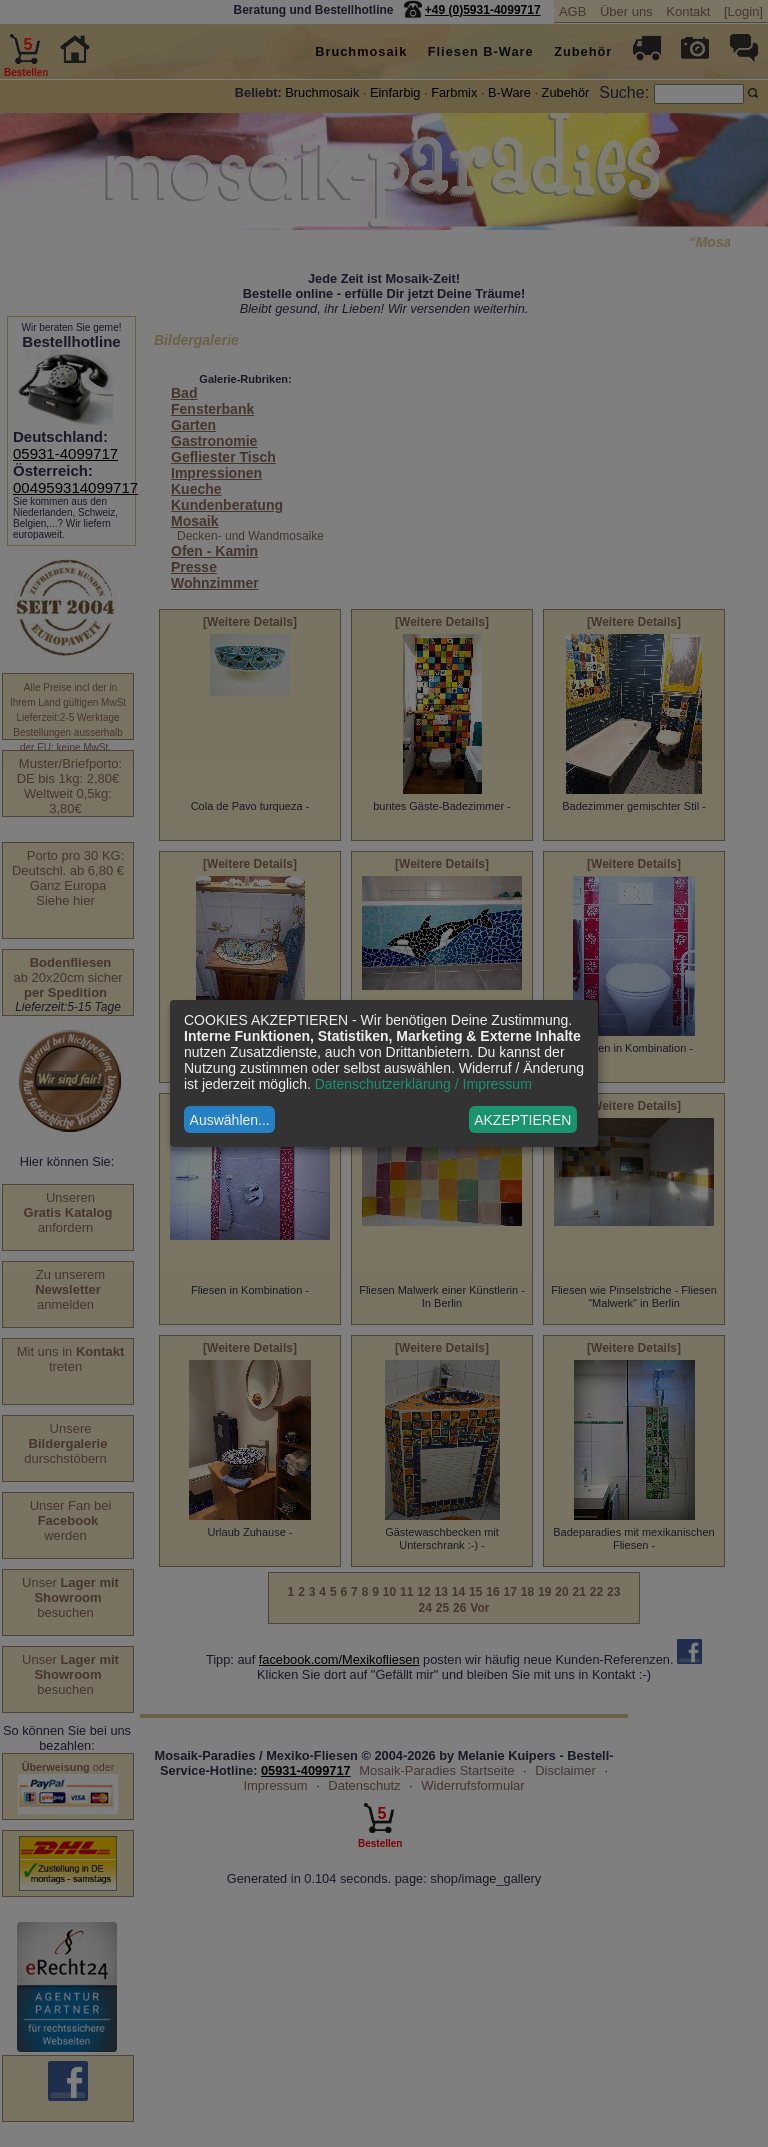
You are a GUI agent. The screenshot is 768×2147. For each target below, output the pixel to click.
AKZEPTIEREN (522, 1120)
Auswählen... (230, 1120)
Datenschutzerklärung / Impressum (423, 1084)
